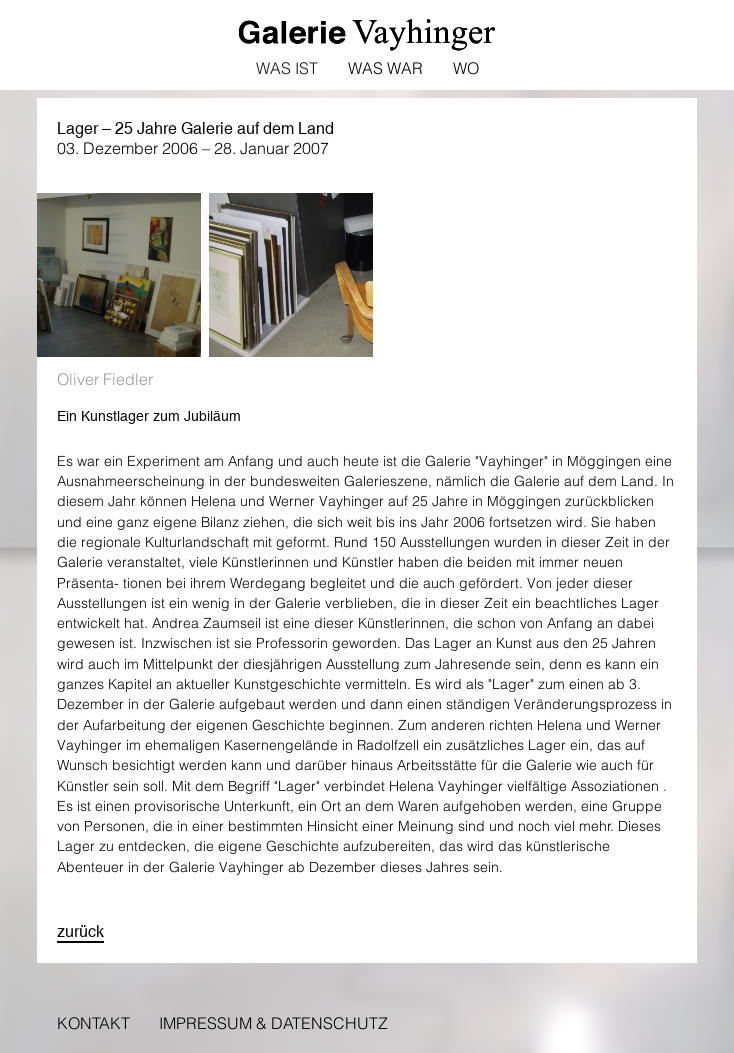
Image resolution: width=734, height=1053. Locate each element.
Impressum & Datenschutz (273, 1023)
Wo (466, 68)
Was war (385, 68)
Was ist (287, 68)
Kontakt (93, 1023)
